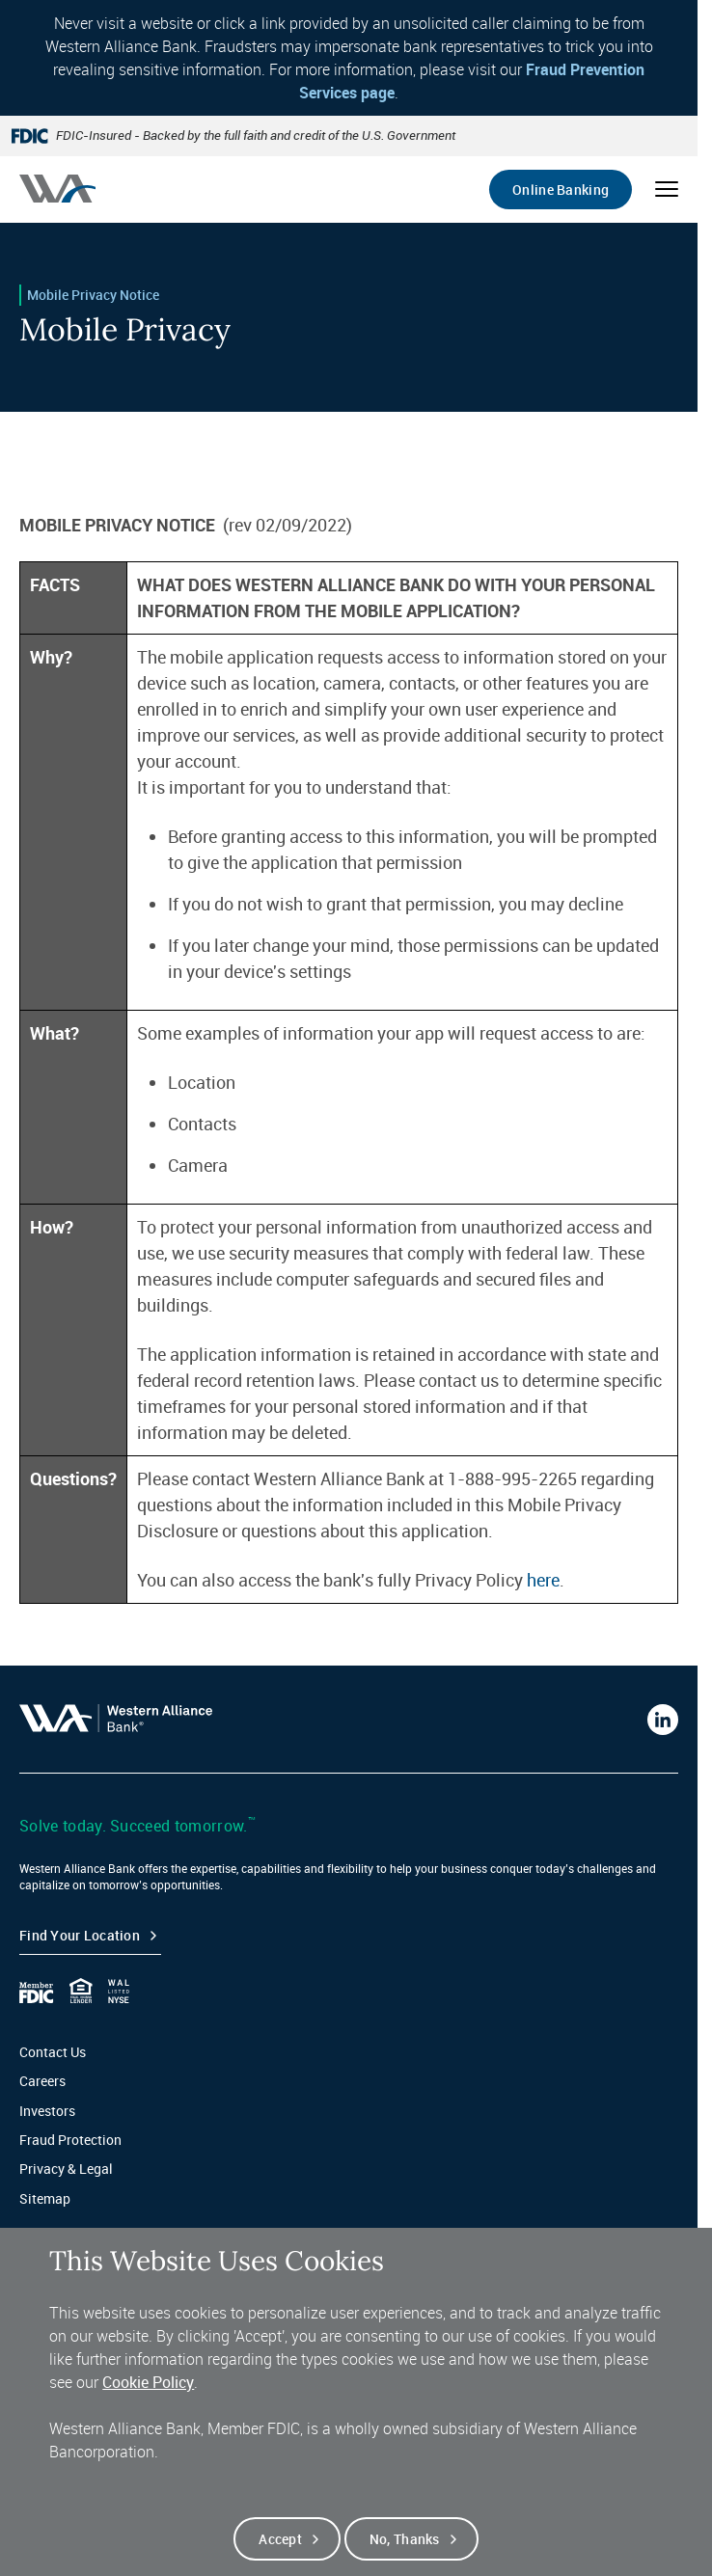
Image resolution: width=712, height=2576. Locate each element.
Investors (47, 2110)
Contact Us (52, 2052)
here (543, 1579)
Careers (42, 2081)
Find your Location (79, 1935)
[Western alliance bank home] (57, 189)
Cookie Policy (148, 2407)
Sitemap (44, 2198)
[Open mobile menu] (666, 189)
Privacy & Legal (66, 2168)
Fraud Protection (70, 2139)
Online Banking (560, 189)
